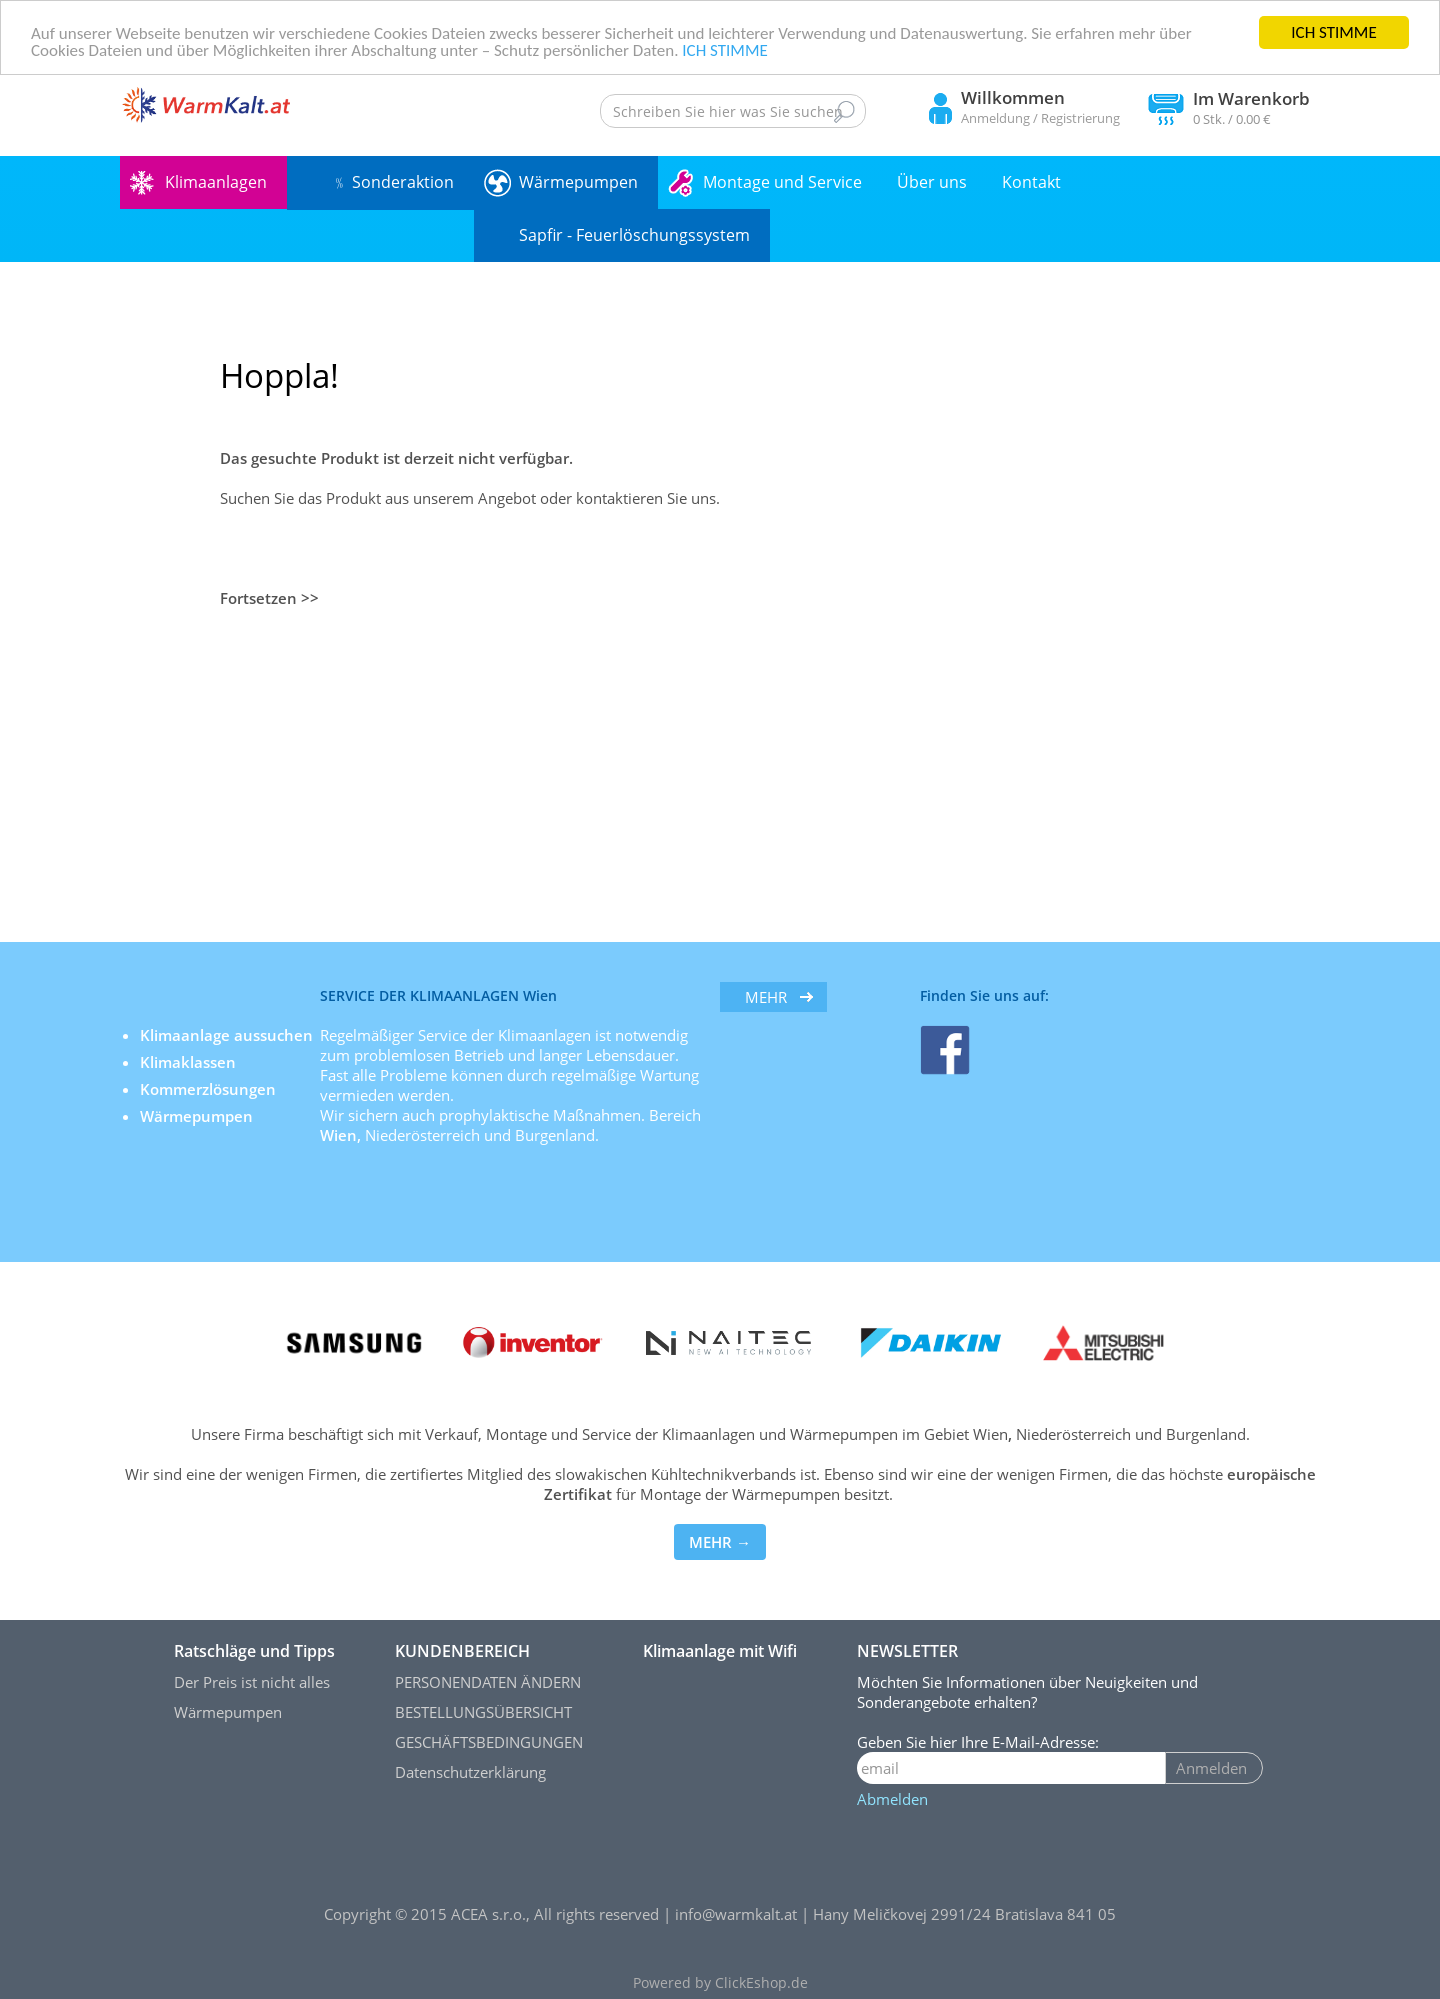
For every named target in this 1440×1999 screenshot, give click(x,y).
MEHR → (720, 1542)
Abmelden (892, 1799)
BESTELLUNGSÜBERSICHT (483, 1712)
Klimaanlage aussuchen (228, 1035)
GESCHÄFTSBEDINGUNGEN (489, 1742)
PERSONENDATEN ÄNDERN (488, 1682)
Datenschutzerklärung (470, 1772)
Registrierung (1080, 118)
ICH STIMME (1333, 32)
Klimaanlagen (216, 182)
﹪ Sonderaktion (393, 182)
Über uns (932, 182)
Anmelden (1211, 1768)
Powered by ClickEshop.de (720, 1983)
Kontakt (1031, 182)
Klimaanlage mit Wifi (720, 1651)
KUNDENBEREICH (462, 1651)
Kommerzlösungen (208, 1089)
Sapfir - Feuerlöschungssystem (634, 235)
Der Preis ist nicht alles (252, 1682)
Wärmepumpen (578, 182)
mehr (766, 997)
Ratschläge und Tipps (254, 1651)
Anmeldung (995, 118)
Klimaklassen (190, 1062)
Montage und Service (782, 182)
